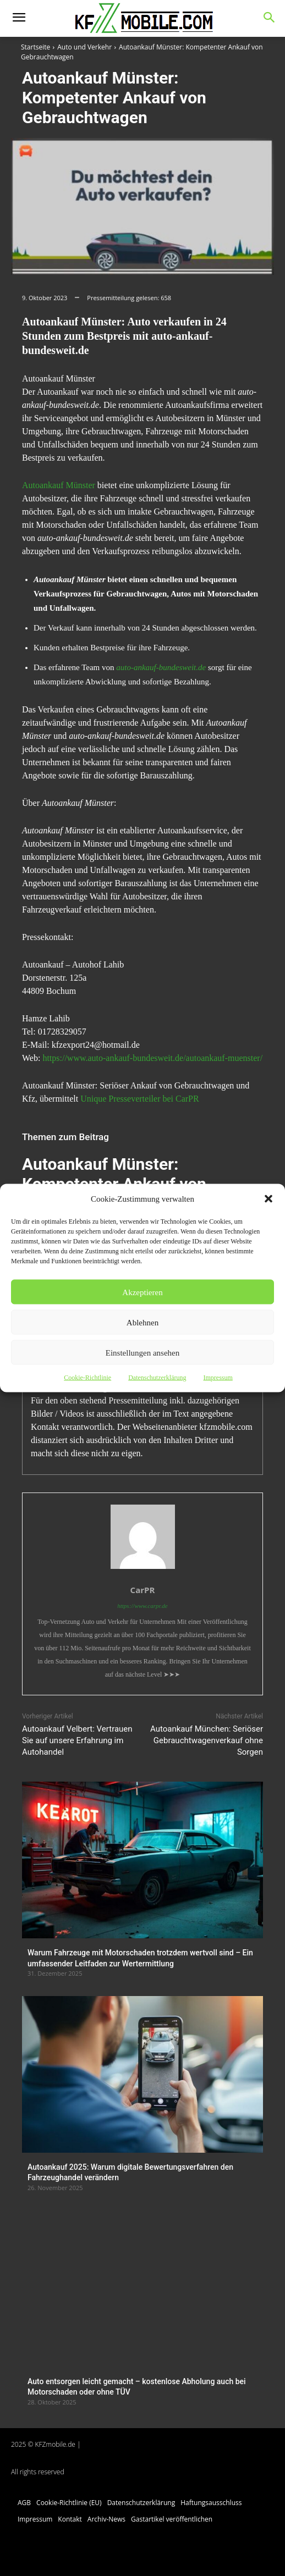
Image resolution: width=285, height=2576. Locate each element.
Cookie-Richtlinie (87, 1377)
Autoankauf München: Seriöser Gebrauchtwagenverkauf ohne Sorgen (206, 1740)
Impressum (217, 1377)
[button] (268, 1198)
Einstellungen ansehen (143, 1352)
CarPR (142, 1589)
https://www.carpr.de (142, 1605)
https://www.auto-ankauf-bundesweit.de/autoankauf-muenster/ (152, 1058)
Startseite (35, 47)
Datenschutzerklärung (157, 1377)
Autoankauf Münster (58, 485)
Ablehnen (142, 1322)
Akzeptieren (142, 1291)
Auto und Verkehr (84, 47)
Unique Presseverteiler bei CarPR (139, 1098)
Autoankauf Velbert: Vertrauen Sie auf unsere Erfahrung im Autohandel (77, 1740)
